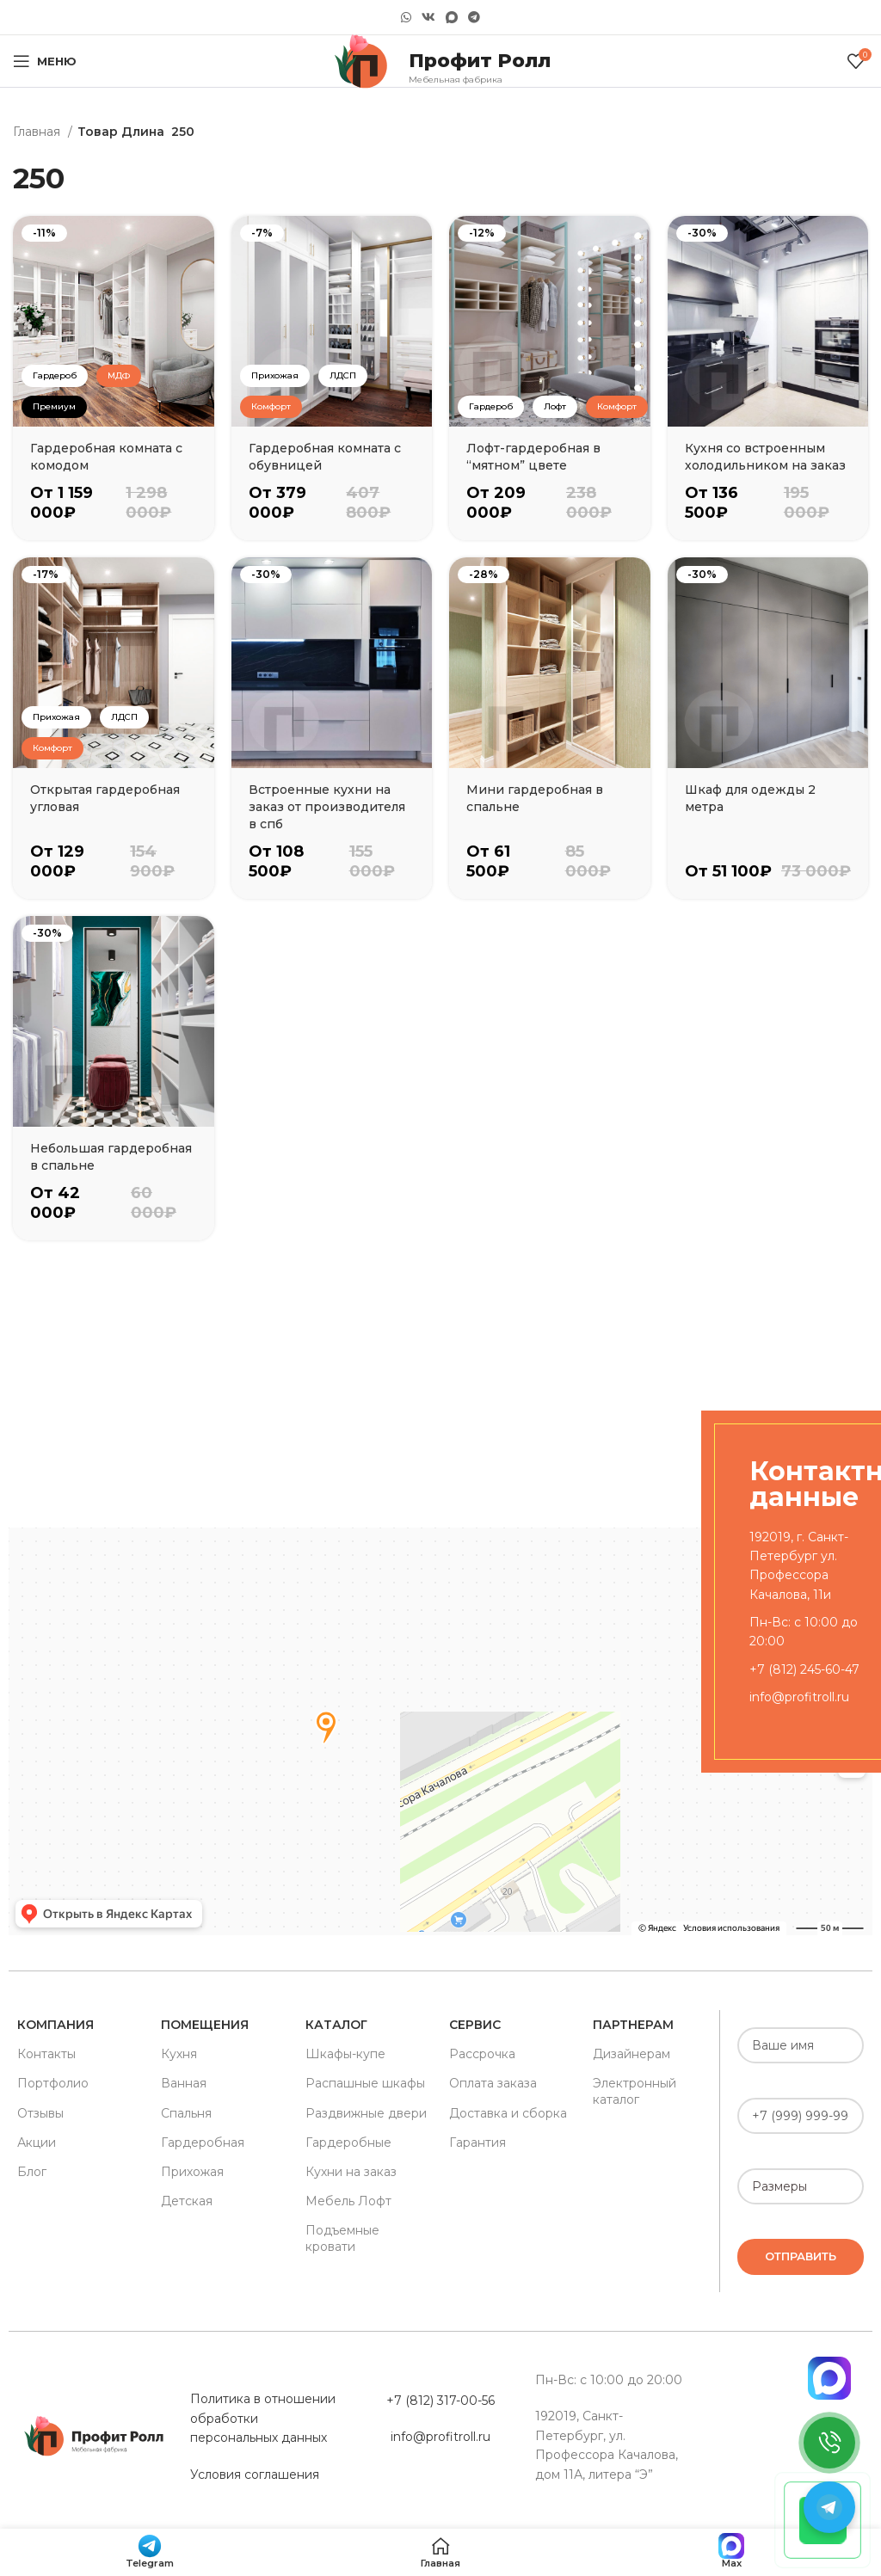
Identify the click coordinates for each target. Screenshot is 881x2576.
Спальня (186, 2113)
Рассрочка (482, 2054)
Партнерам (633, 2024)
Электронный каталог (634, 2090)
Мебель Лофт (348, 2201)
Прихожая (192, 2171)
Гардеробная (202, 2142)
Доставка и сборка (508, 2113)
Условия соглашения (254, 2474)
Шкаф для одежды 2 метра (750, 798)
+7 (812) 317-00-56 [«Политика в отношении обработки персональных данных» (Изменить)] (440, 2400)
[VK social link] (428, 17)
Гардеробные (348, 2142)
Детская (187, 2201)
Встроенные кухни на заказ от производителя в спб (327, 807)
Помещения (205, 2024)
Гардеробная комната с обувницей (325, 456)
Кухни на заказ (351, 2171)
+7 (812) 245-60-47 (804, 1669)
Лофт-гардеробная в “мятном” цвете (533, 456)
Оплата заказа (493, 2083)
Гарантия (477, 2142)
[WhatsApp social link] (406, 17)
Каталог (336, 2024)
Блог (31, 2171)
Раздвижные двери (366, 2113)
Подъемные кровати (342, 2237)
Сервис (475, 2024)
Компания (55, 2024)
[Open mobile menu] (44, 61)
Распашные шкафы (365, 2083)
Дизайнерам (631, 2054)
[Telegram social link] (474, 17)
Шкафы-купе (345, 2054)
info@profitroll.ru (799, 1697)
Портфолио (53, 2083)
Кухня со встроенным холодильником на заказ (765, 456)
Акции (36, 2142)
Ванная (183, 2083)
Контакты (46, 2054)
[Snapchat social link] (451, 17)
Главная (38, 131)
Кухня (179, 2054)
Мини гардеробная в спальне (534, 798)
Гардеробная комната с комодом (106, 456)
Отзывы (40, 2113)
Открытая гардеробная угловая (105, 798)
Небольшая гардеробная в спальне (111, 1156)
